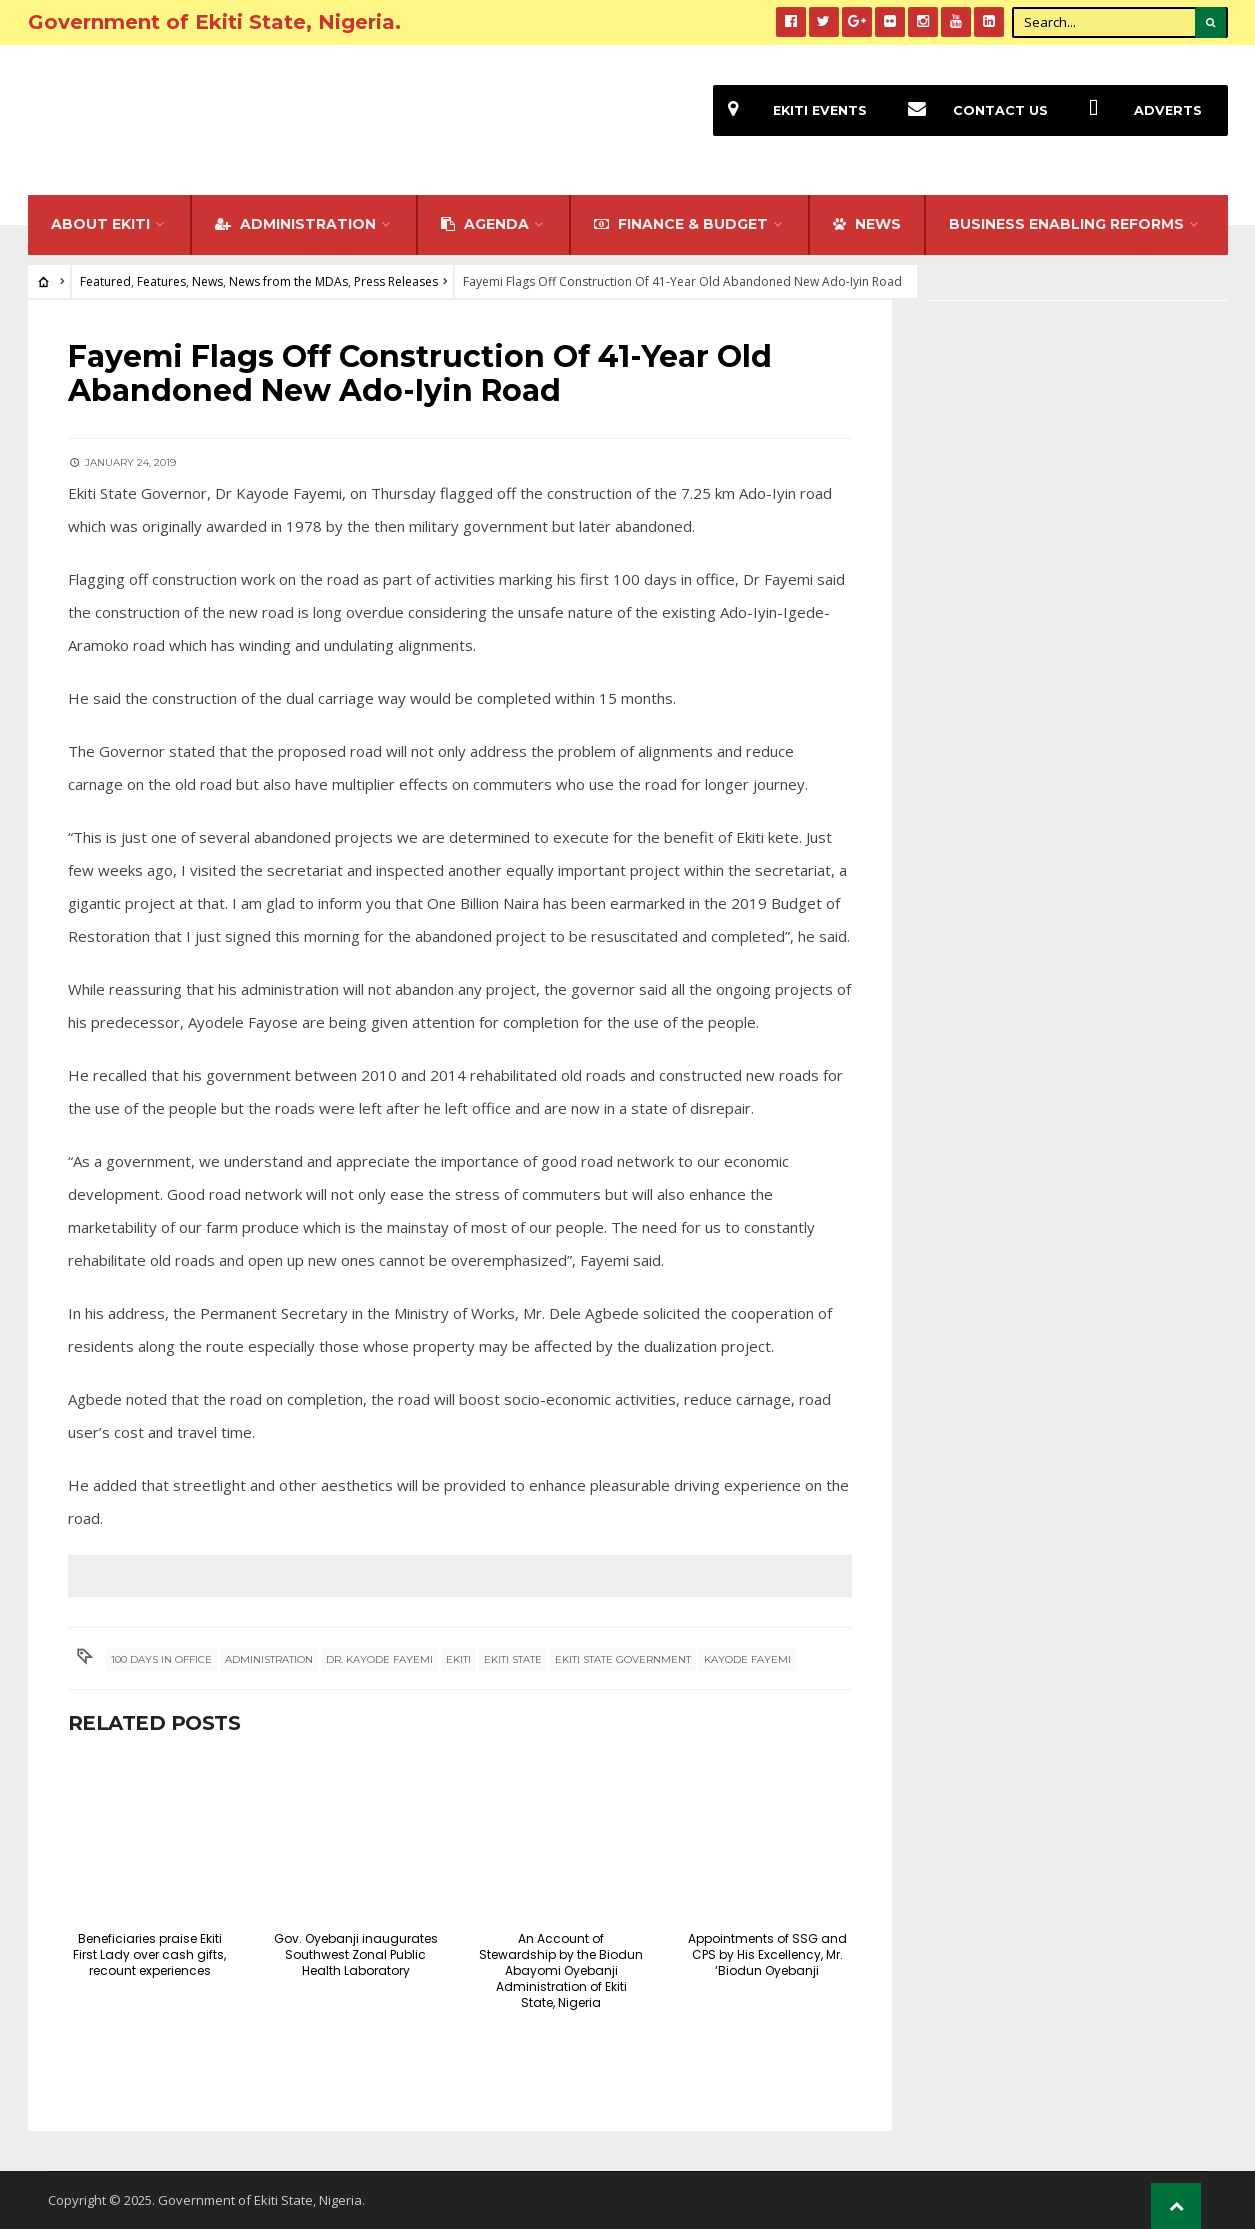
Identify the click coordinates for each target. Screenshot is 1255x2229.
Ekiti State (513, 1659)
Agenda (485, 224)
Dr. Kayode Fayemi (379, 1659)
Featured (105, 281)
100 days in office (161, 1659)
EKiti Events (790, 110)
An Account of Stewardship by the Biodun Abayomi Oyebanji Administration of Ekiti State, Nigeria (561, 1970)
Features (161, 281)
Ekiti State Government (623, 1659)
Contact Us (970, 110)
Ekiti (458, 1659)
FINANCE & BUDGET (681, 224)
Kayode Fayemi (747, 1659)
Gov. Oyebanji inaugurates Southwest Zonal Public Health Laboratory (356, 1954)
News (207, 281)
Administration (295, 224)
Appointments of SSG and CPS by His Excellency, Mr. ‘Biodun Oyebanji (767, 1954)
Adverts (1138, 110)
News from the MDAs (288, 281)
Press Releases (396, 281)
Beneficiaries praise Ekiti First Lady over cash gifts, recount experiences (149, 1954)
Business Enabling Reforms (1066, 224)
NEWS (867, 224)
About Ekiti (100, 224)
